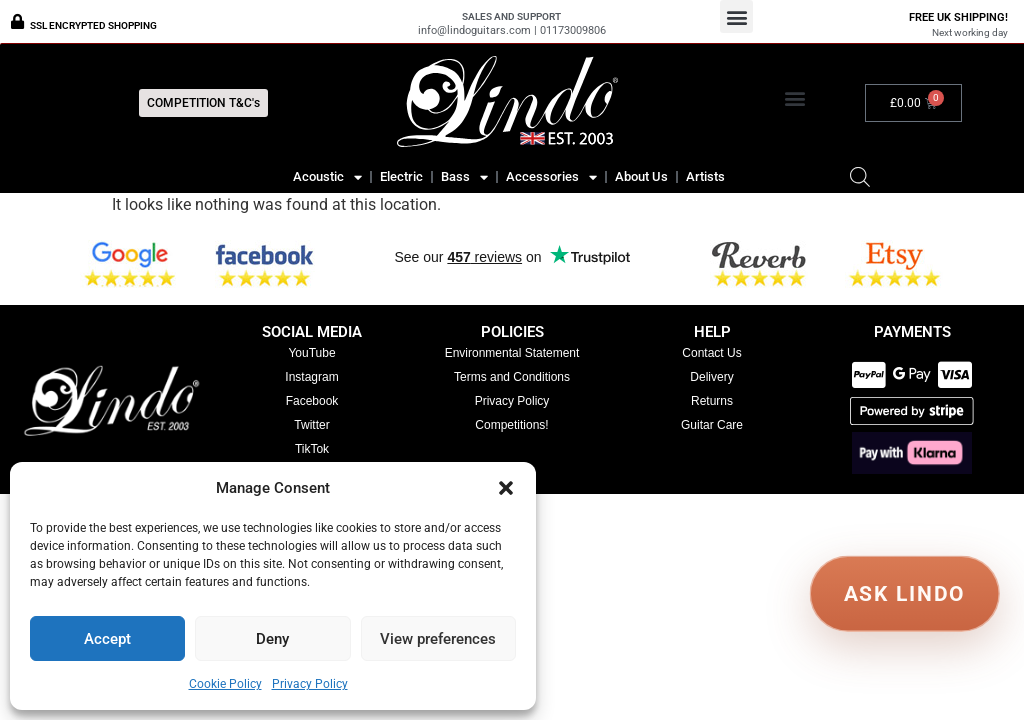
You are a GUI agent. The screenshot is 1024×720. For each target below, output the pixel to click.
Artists (705, 176)
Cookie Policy (225, 684)
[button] (506, 488)
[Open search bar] (860, 177)
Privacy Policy (310, 684)
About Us (641, 176)
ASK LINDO (905, 593)
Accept (107, 639)
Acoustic (327, 177)
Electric (401, 176)
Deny (272, 639)
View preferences (438, 639)
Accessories (551, 177)
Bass (464, 177)
